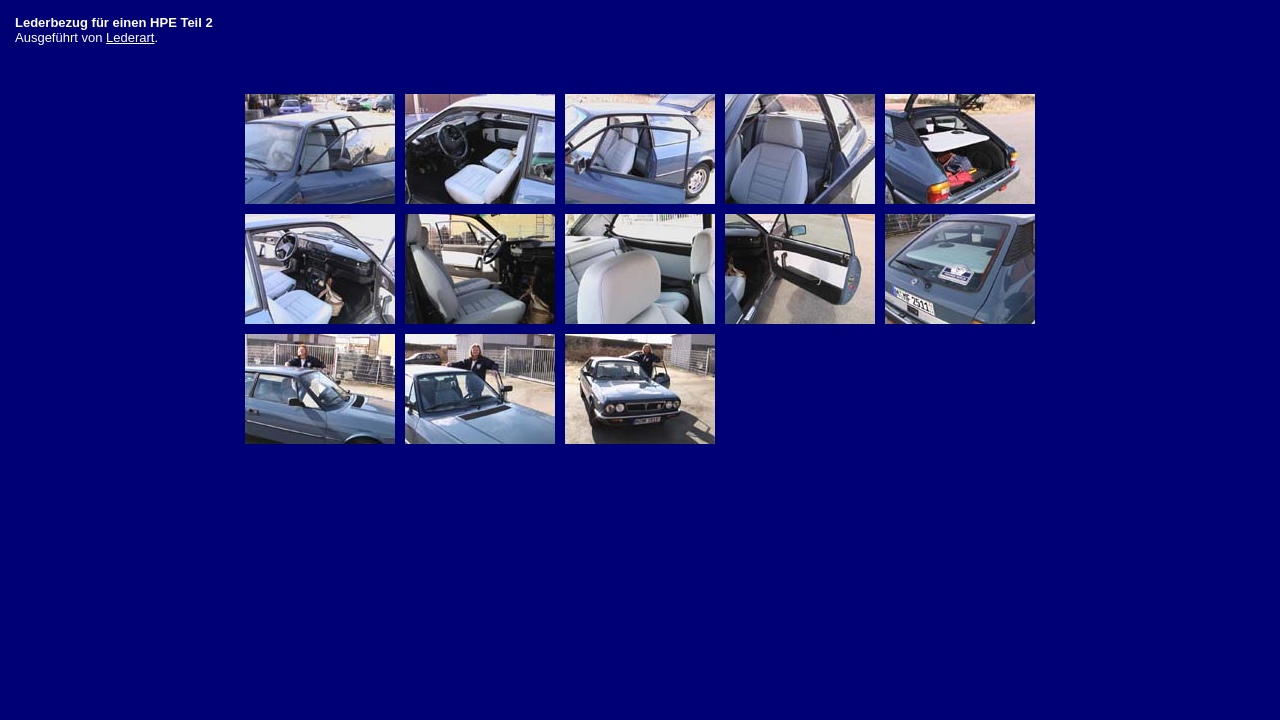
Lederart (130, 37)
